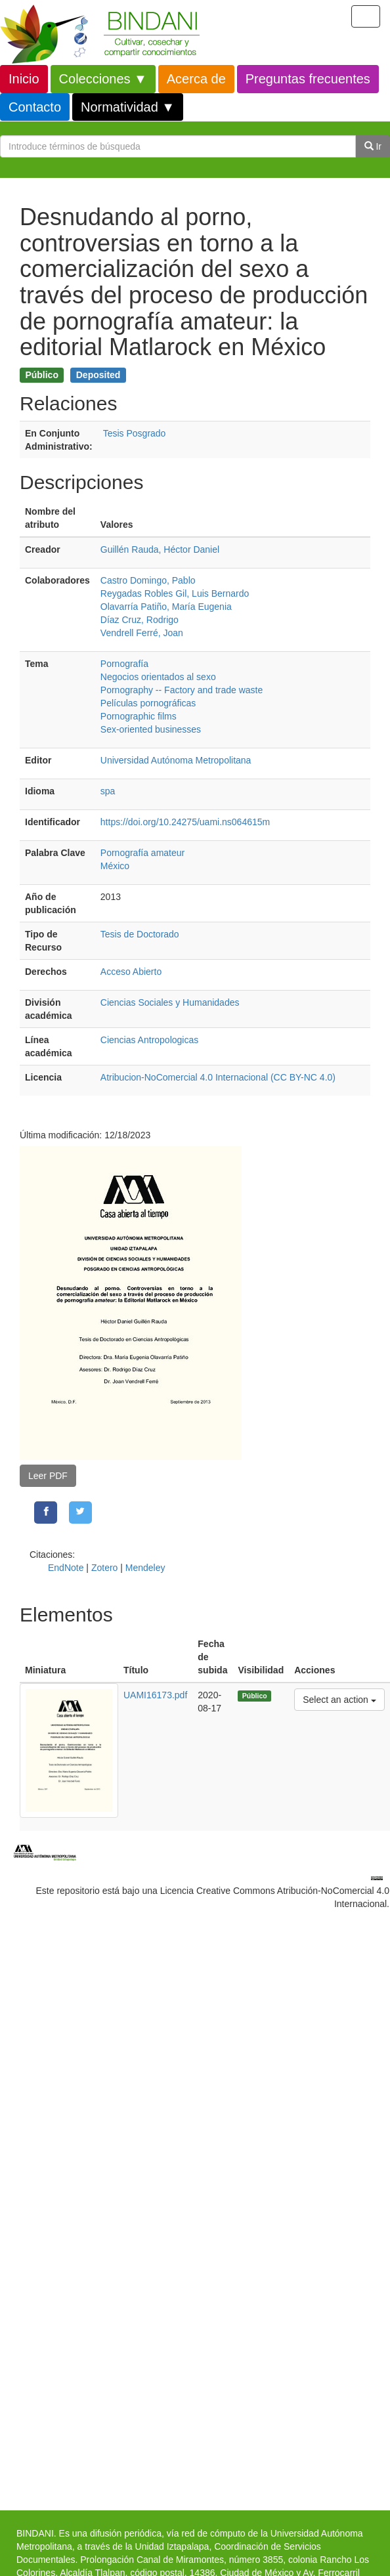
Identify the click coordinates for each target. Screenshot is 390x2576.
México (114, 866)
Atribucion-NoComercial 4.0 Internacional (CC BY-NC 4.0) (218, 1077)
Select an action (339, 1698)
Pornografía (124, 663)
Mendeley (145, 1567)
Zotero (104, 1567)
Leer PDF (48, 1475)
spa (108, 791)
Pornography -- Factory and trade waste (181, 690)
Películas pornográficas (148, 703)
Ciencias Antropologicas (149, 1040)
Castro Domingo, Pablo (148, 580)
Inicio (24, 79)
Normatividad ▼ (128, 107)
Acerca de (196, 79)
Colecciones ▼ (103, 79)
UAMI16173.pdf (155, 1695)
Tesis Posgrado (134, 433)
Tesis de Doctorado (139, 934)
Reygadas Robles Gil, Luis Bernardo (174, 593)
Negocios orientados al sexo (158, 677)
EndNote (65, 1567)
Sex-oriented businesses (150, 729)
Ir (372, 146)
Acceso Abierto (131, 971)
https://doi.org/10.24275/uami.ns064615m (185, 822)
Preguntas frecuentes (308, 79)
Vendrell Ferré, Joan (141, 633)
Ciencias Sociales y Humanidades (170, 1002)
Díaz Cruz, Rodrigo (139, 619)
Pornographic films (138, 716)
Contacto (35, 107)
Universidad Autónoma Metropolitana (175, 760)
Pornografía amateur (142, 853)
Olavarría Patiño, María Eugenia (166, 606)
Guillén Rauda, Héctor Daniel (159, 549)
